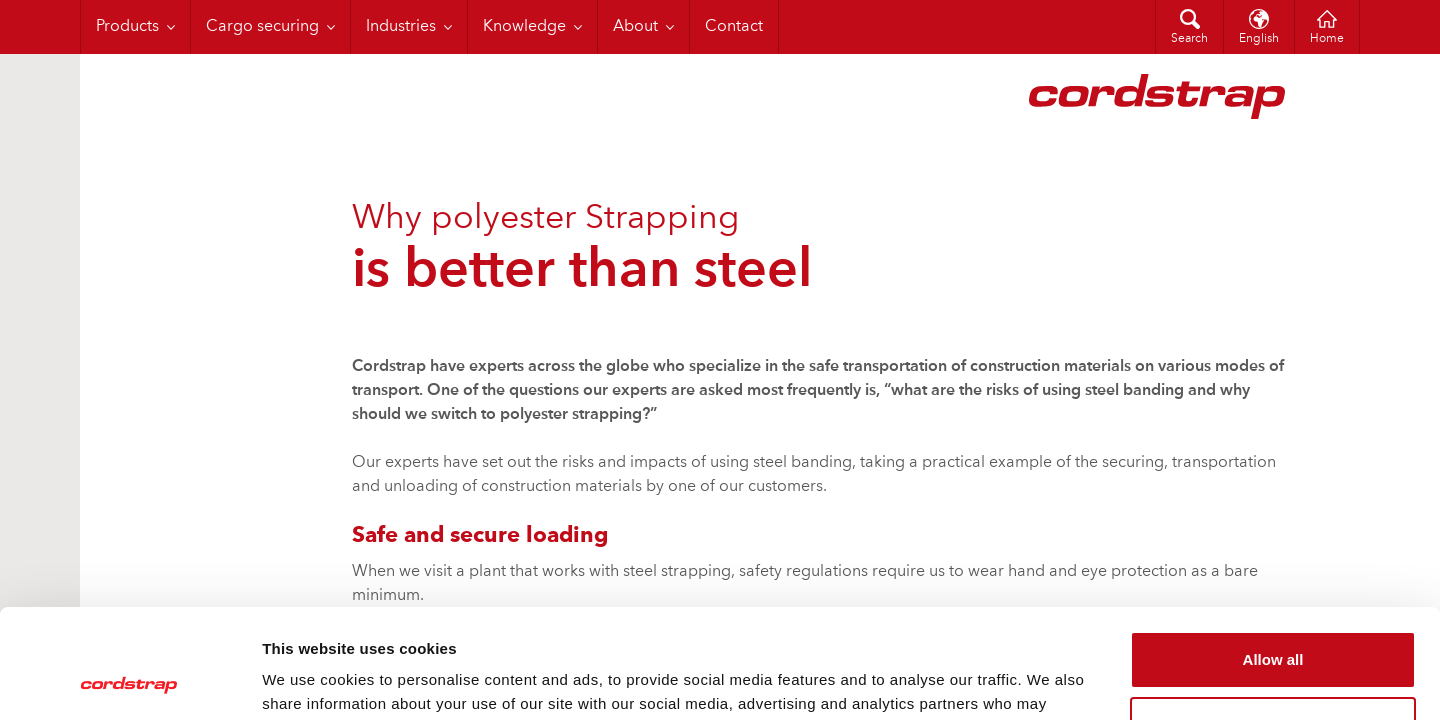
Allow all (1273, 557)
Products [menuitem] (127, 27)
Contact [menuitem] (734, 27)
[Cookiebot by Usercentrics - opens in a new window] (129, 681)
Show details (308, 680)
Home (1327, 39)
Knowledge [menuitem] (524, 27)
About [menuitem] (635, 27)
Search (1189, 39)
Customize (1274, 622)
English (1259, 39)
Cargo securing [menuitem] (262, 27)
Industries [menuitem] (401, 27)
